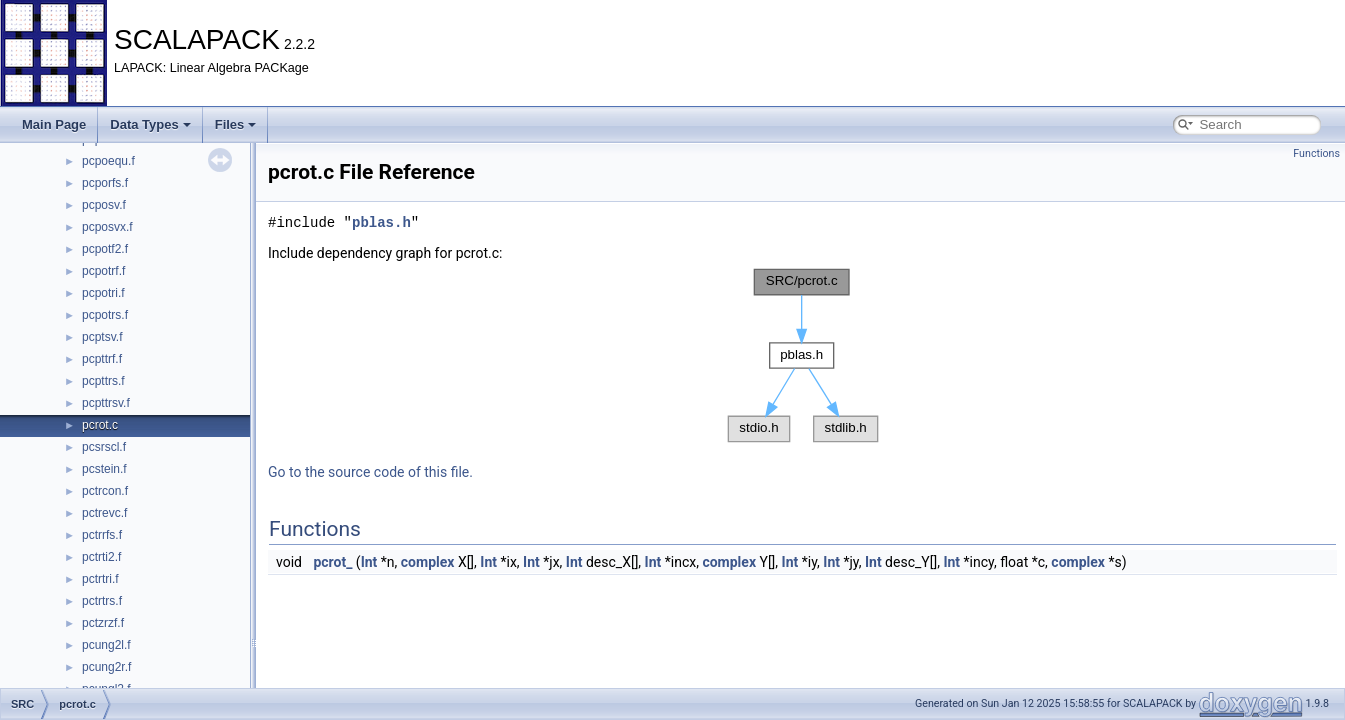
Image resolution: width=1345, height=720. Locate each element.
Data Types (150, 124)
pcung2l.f (106, 645)
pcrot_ (332, 562)
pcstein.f (104, 469)
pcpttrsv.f (106, 403)
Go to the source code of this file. (370, 472)
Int (369, 562)
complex (428, 562)
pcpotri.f (103, 293)
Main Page (54, 124)
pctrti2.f (101, 557)
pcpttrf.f (102, 359)
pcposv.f (104, 205)
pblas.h (381, 222)
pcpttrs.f (103, 381)
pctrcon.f (105, 491)
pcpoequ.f (108, 161)
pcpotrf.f (103, 271)
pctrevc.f (104, 513)
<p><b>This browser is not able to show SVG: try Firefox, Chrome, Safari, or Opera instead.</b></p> (803, 355)
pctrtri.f (100, 579)
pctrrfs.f (102, 535)
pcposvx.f (107, 227)
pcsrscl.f (104, 447)
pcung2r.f (106, 667)
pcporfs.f (105, 183)
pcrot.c (100, 425)
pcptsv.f (102, 337)
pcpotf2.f (105, 249)
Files (236, 124)
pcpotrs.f (105, 315)
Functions (1316, 153)
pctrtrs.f (102, 601)
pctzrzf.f (103, 623)
